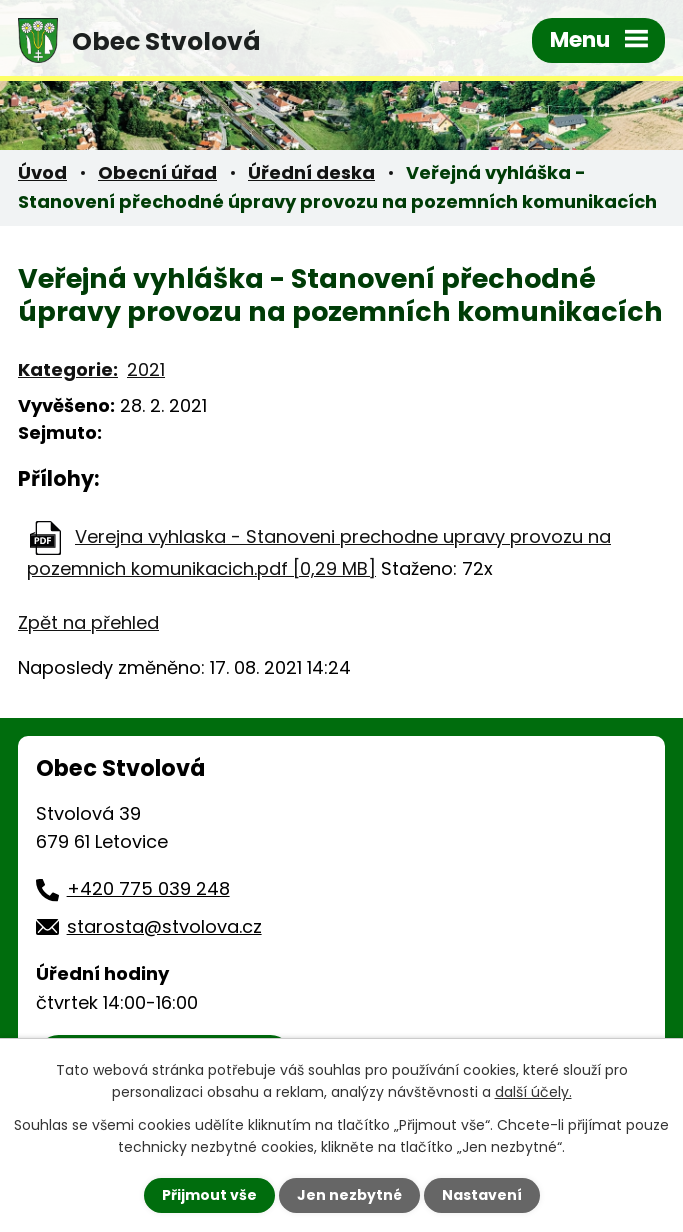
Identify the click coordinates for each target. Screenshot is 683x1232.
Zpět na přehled (88, 622)
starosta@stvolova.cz (164, 926)
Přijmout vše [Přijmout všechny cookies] (209, 1195)
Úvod (42, 172)
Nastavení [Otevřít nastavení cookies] (482, 1195)
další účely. (533, 1092)
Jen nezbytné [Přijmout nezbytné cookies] (349, 1195)
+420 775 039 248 (148, 888)
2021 (146, 369)
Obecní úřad (157, 172)
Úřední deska (311, 172)
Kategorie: (68, 369)
